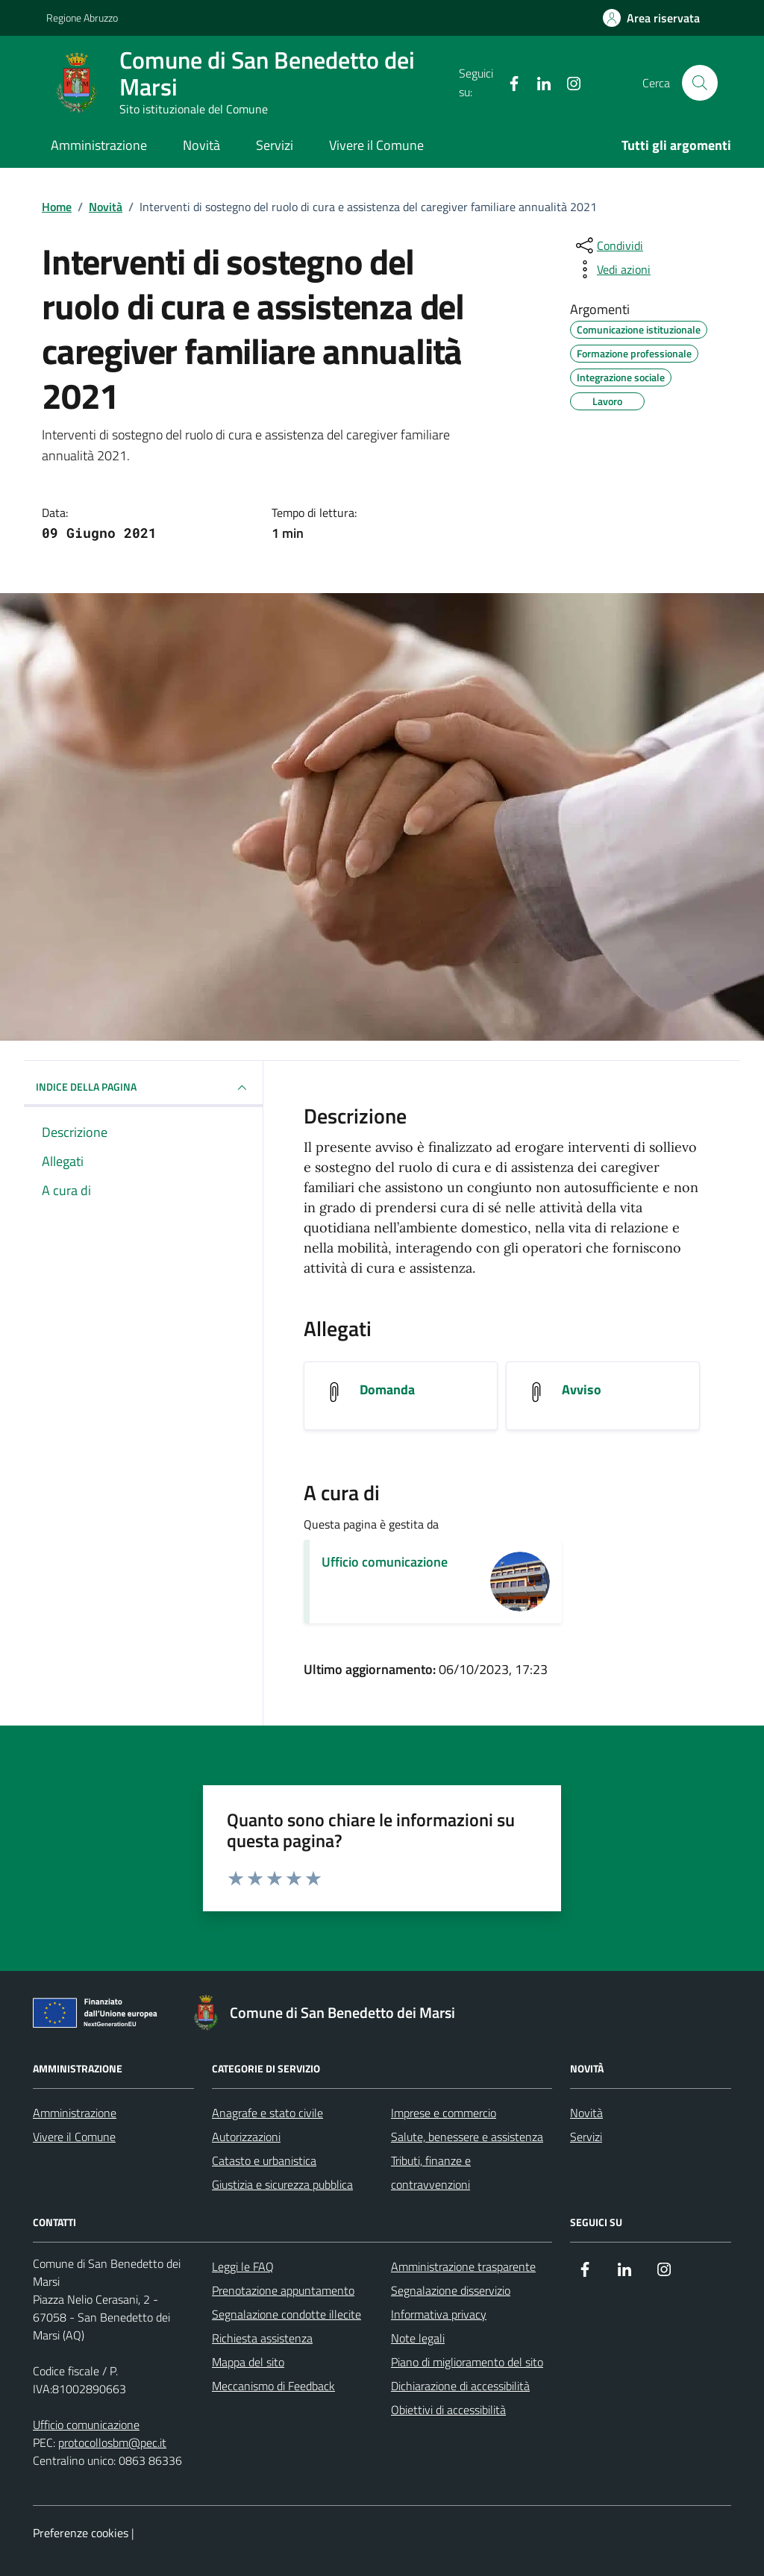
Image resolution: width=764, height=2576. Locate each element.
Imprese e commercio (443, 2113)
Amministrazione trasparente (463, 2266)
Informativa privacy (438, 2314)
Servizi (274, 145)
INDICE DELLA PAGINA (143, 1088)
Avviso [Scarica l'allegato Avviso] (581, 1390)
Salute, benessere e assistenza (467, 2137)
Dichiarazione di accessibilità (460, 2386)
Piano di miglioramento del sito (467, 2362)
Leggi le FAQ (243, 2266)
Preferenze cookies (80, 2533)
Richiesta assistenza (262, 2338)
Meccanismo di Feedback (273, 2386)
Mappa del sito (248, 2362)
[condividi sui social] (608, 245)
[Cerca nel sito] (700, 83)
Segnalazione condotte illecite (286, 2314)
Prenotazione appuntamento (283, 2290)
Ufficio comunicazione (385, 1562)
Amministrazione (99, 145)
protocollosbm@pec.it (112, 2442)
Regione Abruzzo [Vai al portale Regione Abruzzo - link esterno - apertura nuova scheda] (82, 17)
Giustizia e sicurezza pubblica (282, 2184)
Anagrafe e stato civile (267, 2113)
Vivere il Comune (376, 145)
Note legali (418, 2338)
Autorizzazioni (246, 2137)
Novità (201, 145)
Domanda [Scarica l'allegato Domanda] (387, 1390)
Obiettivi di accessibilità (448, 2410)
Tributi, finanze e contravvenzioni (431, 2172)
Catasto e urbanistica (264, 2160)
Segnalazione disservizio (450, 2290)
